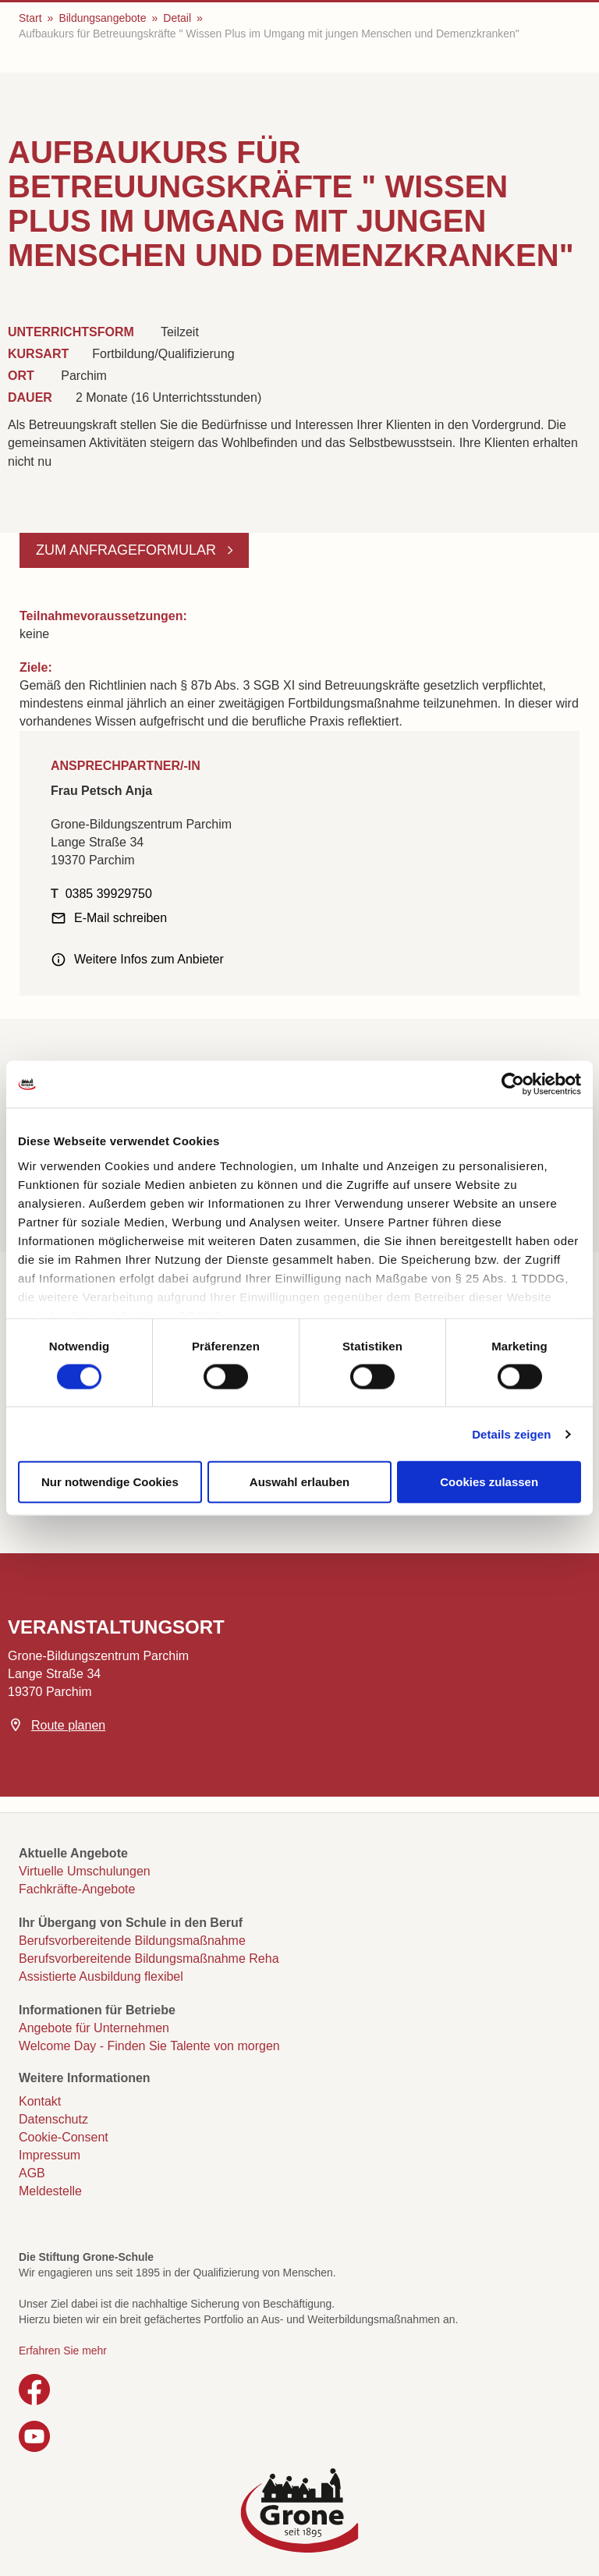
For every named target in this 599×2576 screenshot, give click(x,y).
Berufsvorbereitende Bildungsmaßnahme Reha (149, 1958)
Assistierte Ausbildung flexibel (101, 1976)
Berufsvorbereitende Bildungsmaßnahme (132, 1940)
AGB (32, 2173)
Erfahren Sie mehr (63, 2350)
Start (30, 18)
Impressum (49, 2155)
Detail (177, 18)
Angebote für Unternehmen (94, 2028)
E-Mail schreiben (120, 917)
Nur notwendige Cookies (110, 1481)
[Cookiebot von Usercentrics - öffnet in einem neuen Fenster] (513, 1084)
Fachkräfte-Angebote (77, 1889)
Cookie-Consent (63, 2137)
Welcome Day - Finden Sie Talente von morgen (149, 2046)
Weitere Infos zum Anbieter (149, 959)
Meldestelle (50, 2191)
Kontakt (40, 2101)
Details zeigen (511, 1433)
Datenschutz (53, 2119)
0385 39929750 (109, 893)
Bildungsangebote (102, 18)
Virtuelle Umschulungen (85, 1871)
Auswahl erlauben (299, 1481)
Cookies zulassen (489, 1481)
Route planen (68, 1725)
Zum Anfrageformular (128, 550)
